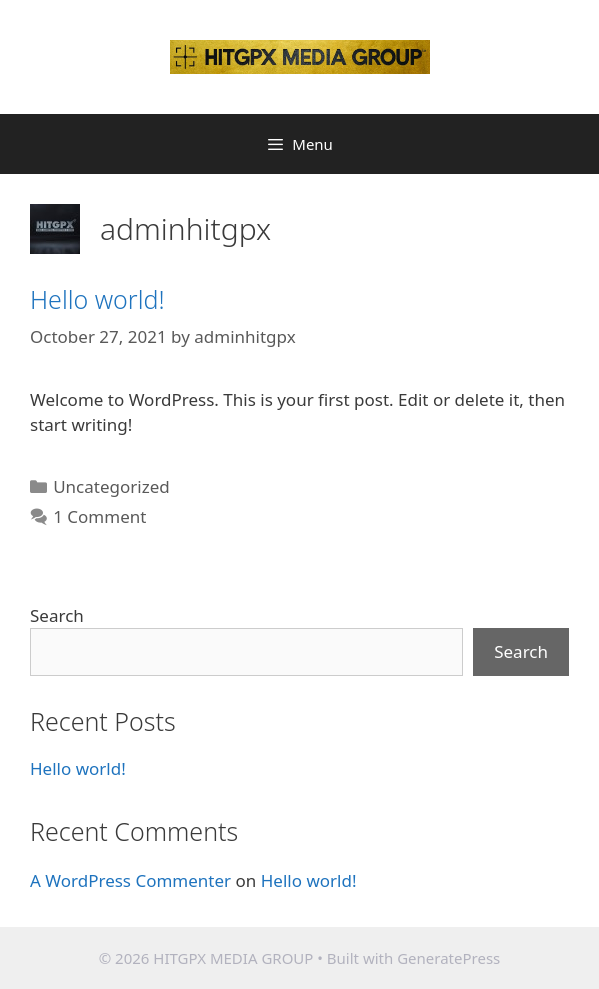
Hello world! (97, 299)
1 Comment (99, 516)
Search (57, 615)
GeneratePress (448, 958)
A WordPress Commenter (130, 880)
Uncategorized (111, 486)
